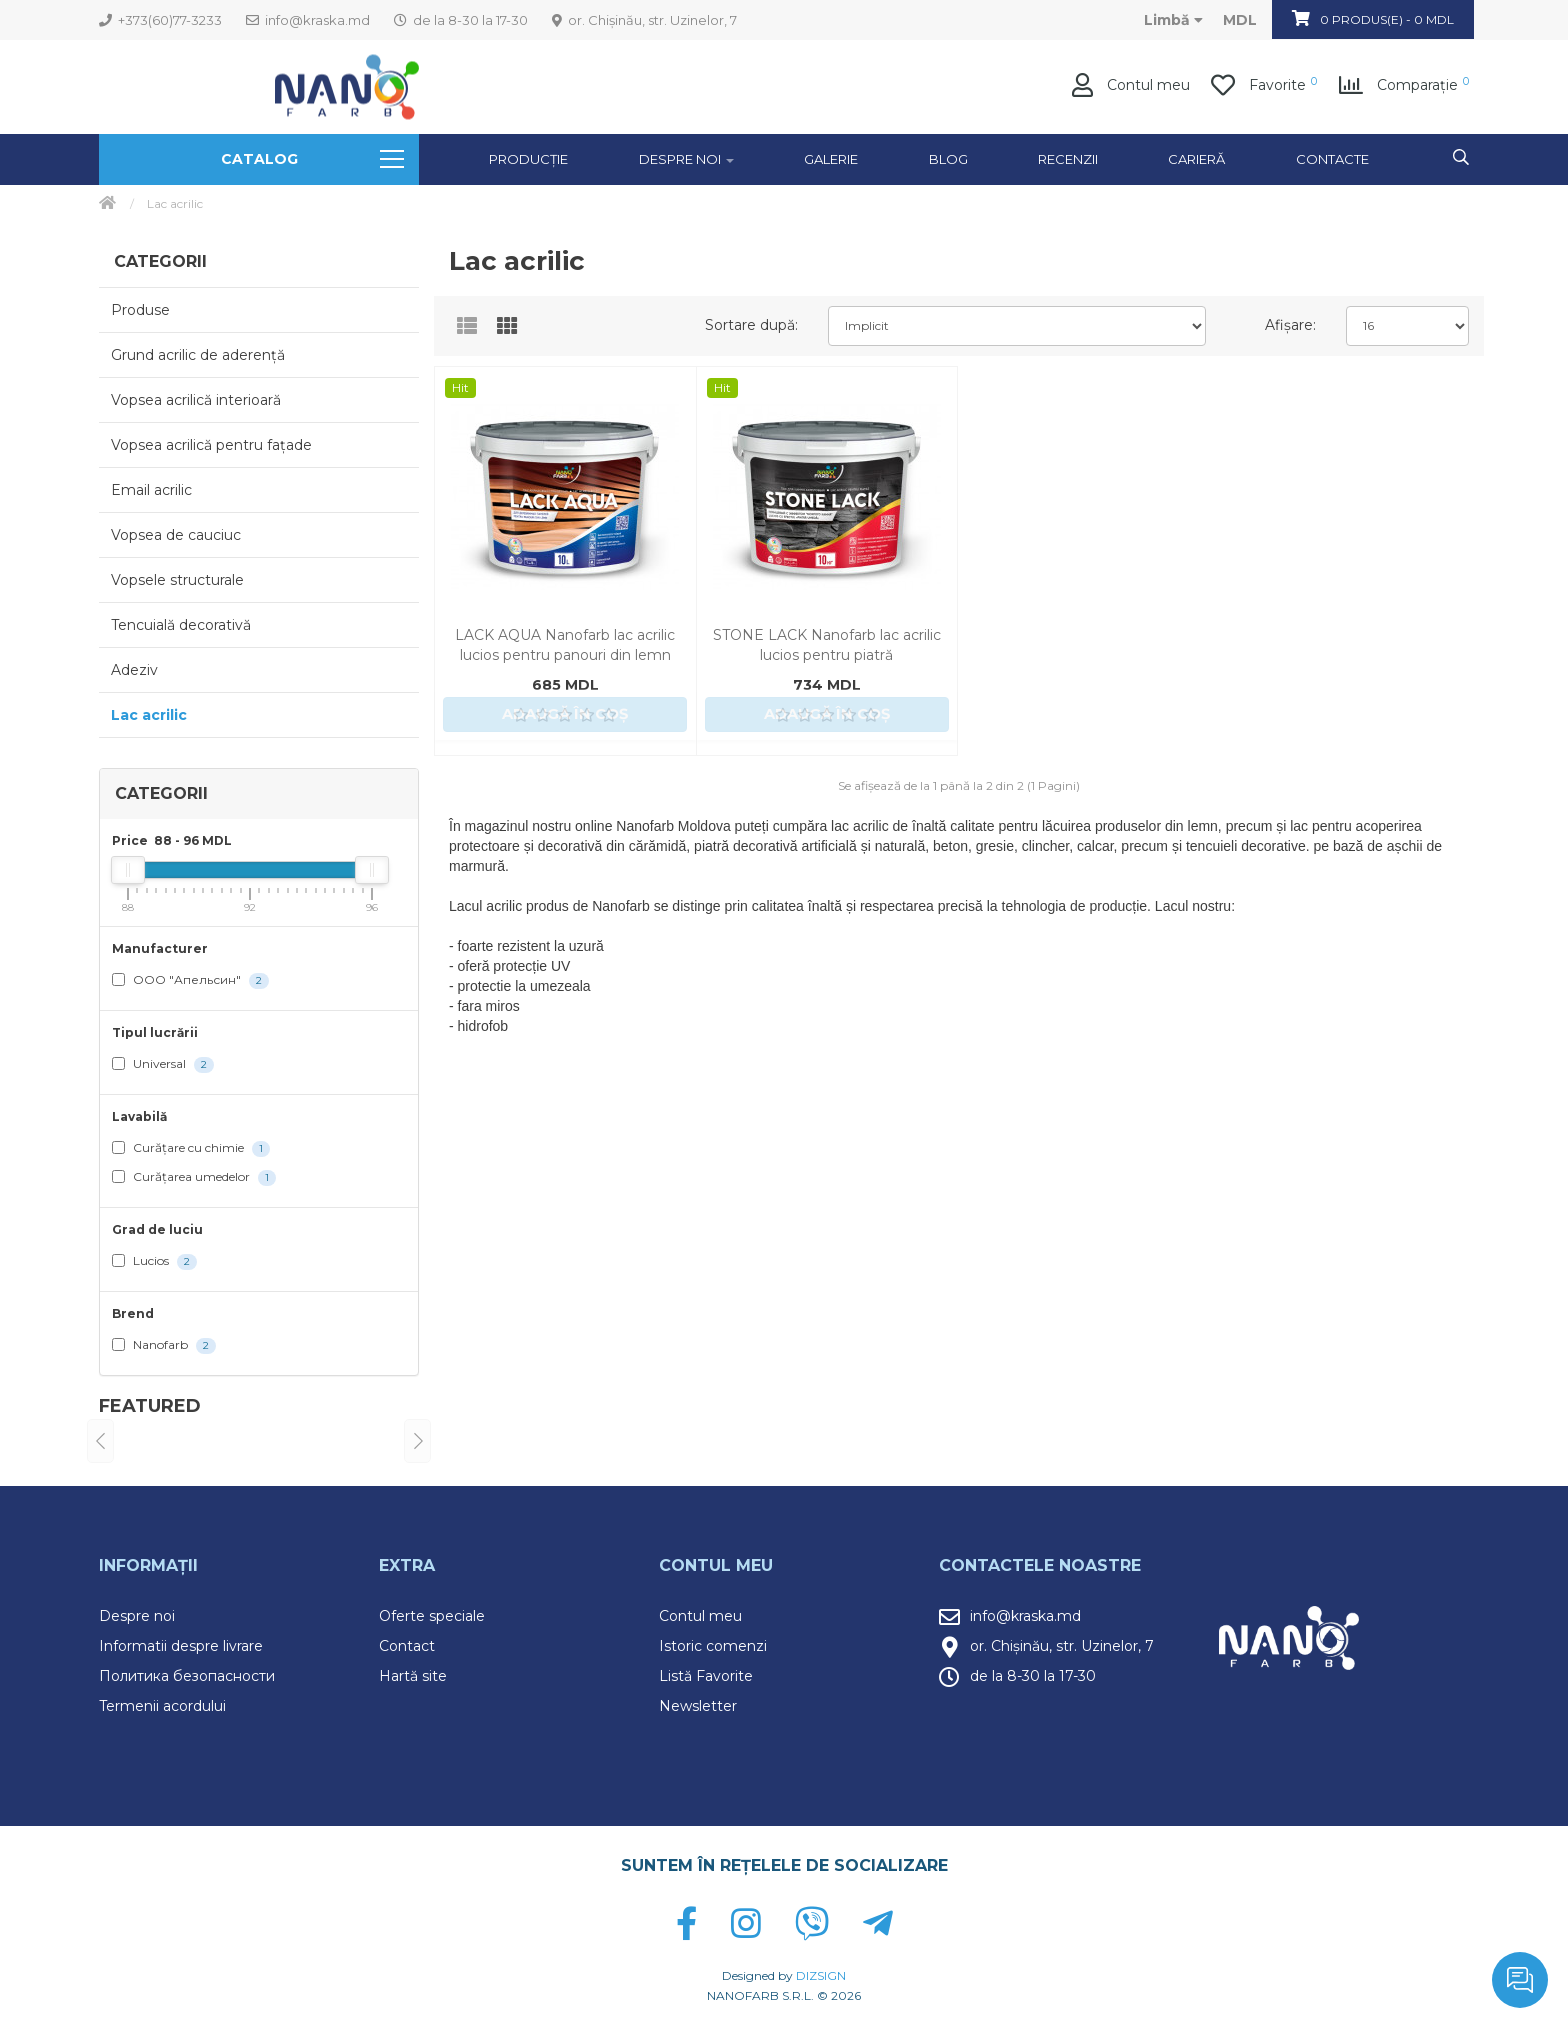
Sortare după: (751, 325)
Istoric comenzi (713, 1646)
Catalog (313, 159)
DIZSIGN (821, 1975)
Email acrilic (151, 490)
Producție (528, 159)
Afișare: (1290, 325)
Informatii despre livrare (181, 1646)
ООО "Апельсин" (190, 980)
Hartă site (413, 1676)
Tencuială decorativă (181, 625)
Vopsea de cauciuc (176, 535)
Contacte (1332, 159)
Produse (140, 310)
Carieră (1196, 159)
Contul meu (700, 1616)
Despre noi (137, 1616)
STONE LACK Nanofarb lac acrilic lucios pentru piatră (827, 645)
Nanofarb (164, 1345)
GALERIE (831, 159)
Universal (163, 1064)
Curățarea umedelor (194, 1177)
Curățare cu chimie (191, 1148)
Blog (948, 159)
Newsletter (698, 1706)
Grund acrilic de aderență (198, 355)
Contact (407, 1646)
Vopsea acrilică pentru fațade (211, 445)
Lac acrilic (149, 715)
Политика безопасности (187, 1676)
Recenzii (1068, 159)
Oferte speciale (432, 1616)
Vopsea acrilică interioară (196, 400)
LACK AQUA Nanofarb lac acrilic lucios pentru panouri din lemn (565, 645)
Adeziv (134, 670)
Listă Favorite (706, 1676)
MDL (1240, 20)
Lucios (154, 1261)
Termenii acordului (162, 1706)
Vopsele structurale (177, 580)
